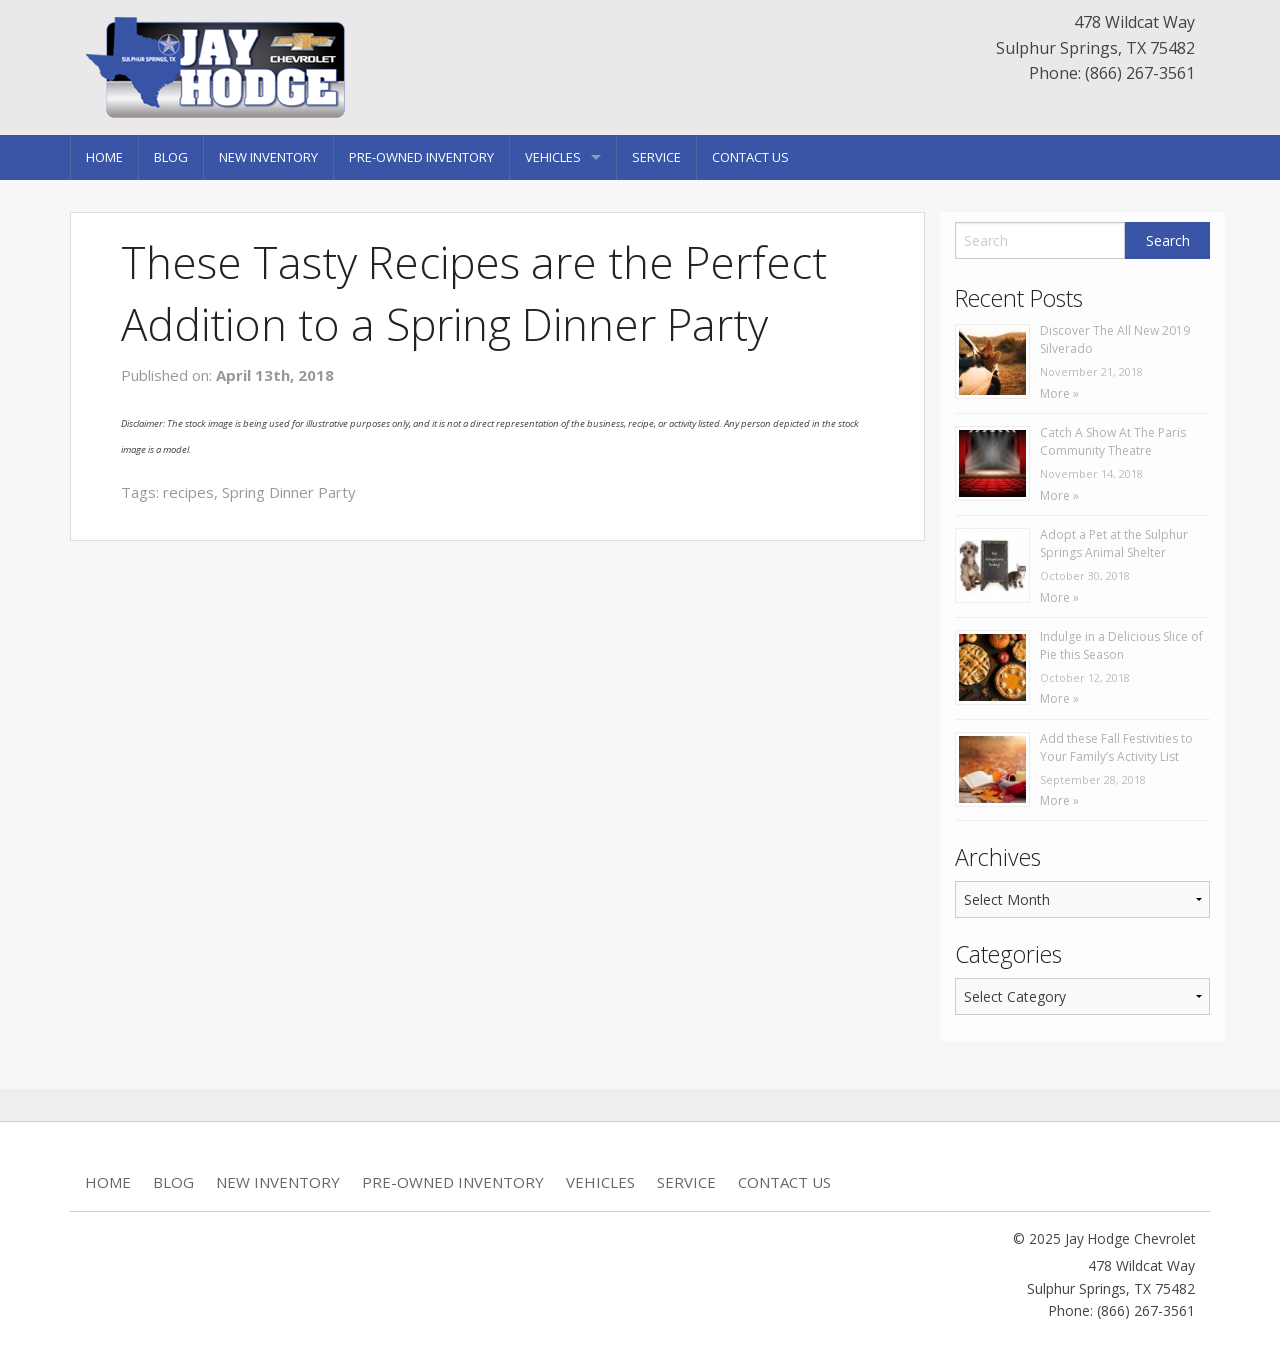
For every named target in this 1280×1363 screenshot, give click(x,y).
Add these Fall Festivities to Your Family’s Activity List (1116, 747)
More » (1059, 393)
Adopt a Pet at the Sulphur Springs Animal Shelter (1114, 543)
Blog (171, 157)
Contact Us (750, 157)
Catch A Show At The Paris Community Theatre (1113, 441)
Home (104, 157)
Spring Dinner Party (289, 492)
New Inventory (268, 157)
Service (656, 157)
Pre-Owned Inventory (421, 157)
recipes (188, 492)
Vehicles (553, 157)
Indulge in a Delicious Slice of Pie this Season (1121, 645)
